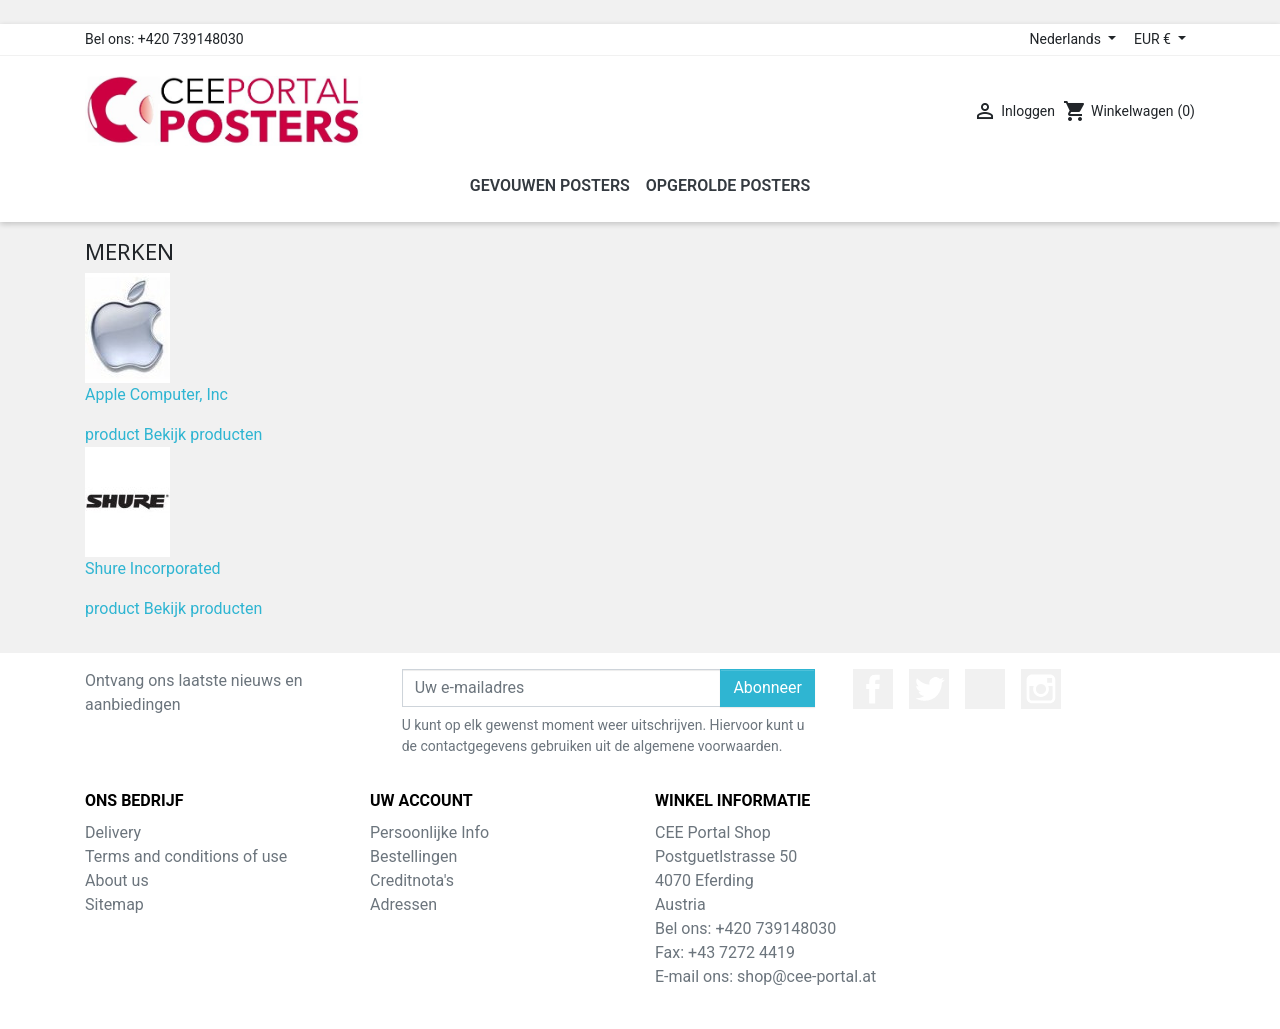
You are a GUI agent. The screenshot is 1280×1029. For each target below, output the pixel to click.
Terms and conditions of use (186, 856)
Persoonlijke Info (429, 832)
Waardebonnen (423, 928)
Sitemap (114, 904)
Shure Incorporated (153, 568)
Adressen (403, 904)
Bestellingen (413, 856)
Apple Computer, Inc (156, 394)
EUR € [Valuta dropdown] (1154, 39)
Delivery (113, 832)
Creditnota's (412, 880)
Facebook (873, 689)
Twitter (929, 689)
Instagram (1041, 689)
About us (117, 880)
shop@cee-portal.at (806, 976)
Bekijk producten (203, 434)
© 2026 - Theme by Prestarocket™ (640, 1000)
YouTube (985, 689)
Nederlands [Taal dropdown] (1067, 39)
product (112, 434)
